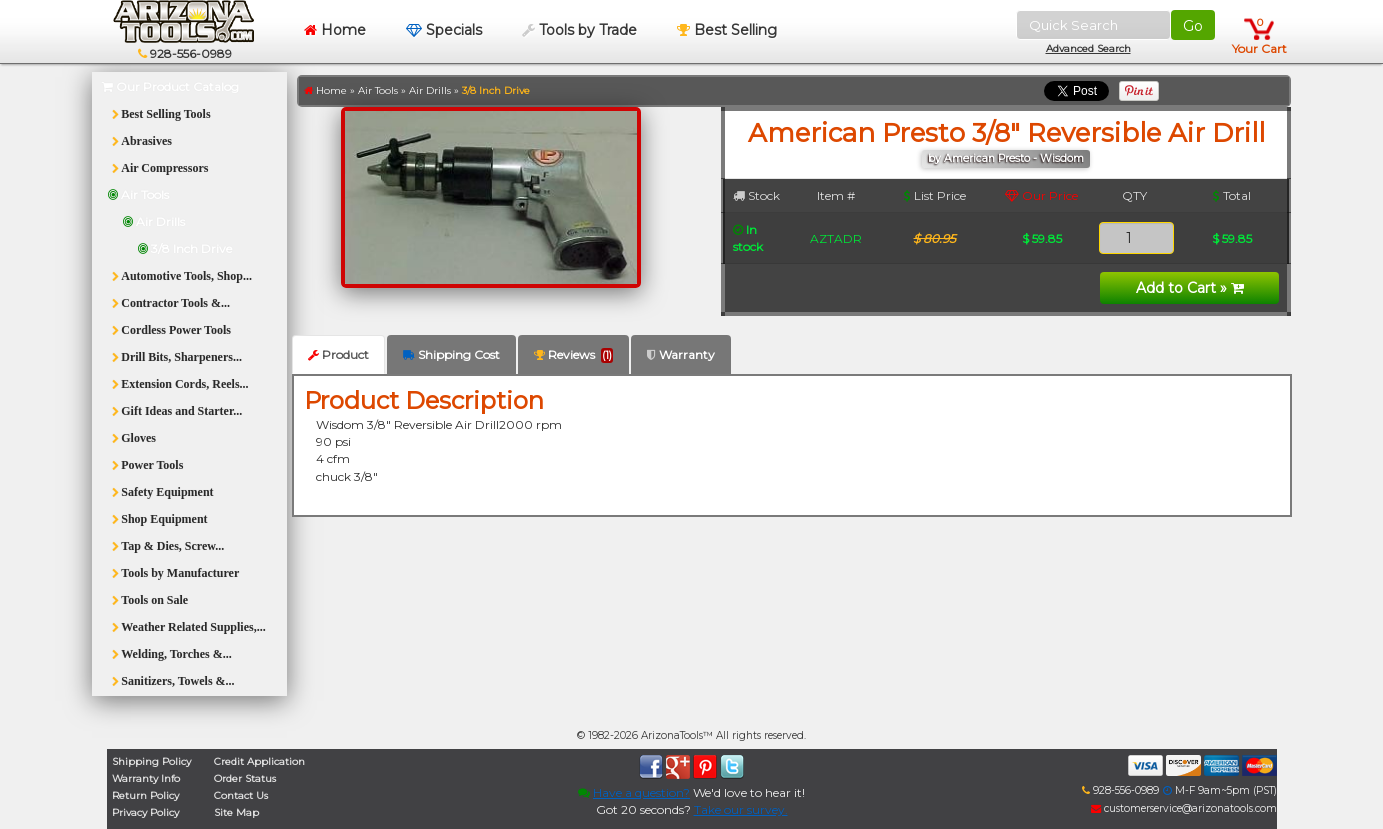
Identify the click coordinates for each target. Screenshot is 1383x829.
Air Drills (430, 90)
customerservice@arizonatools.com (1184, 808)
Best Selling (727, 30)
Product (338, 354)
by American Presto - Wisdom (1006, 158)
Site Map (236, 812)
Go (1193, 26)
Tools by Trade (579, 30)
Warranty (681, 354)
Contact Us (241, 795)
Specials (444, 30)
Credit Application (259, 761)
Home (335, 30)
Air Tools (378, 90)
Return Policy (145, 795)
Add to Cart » (1190, 288)
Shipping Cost (451, 354)
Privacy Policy (145, 812)
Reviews (573, 355)
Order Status (245, 778)
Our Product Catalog (170, 86)
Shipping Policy (151, 761)
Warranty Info (146, 778)
